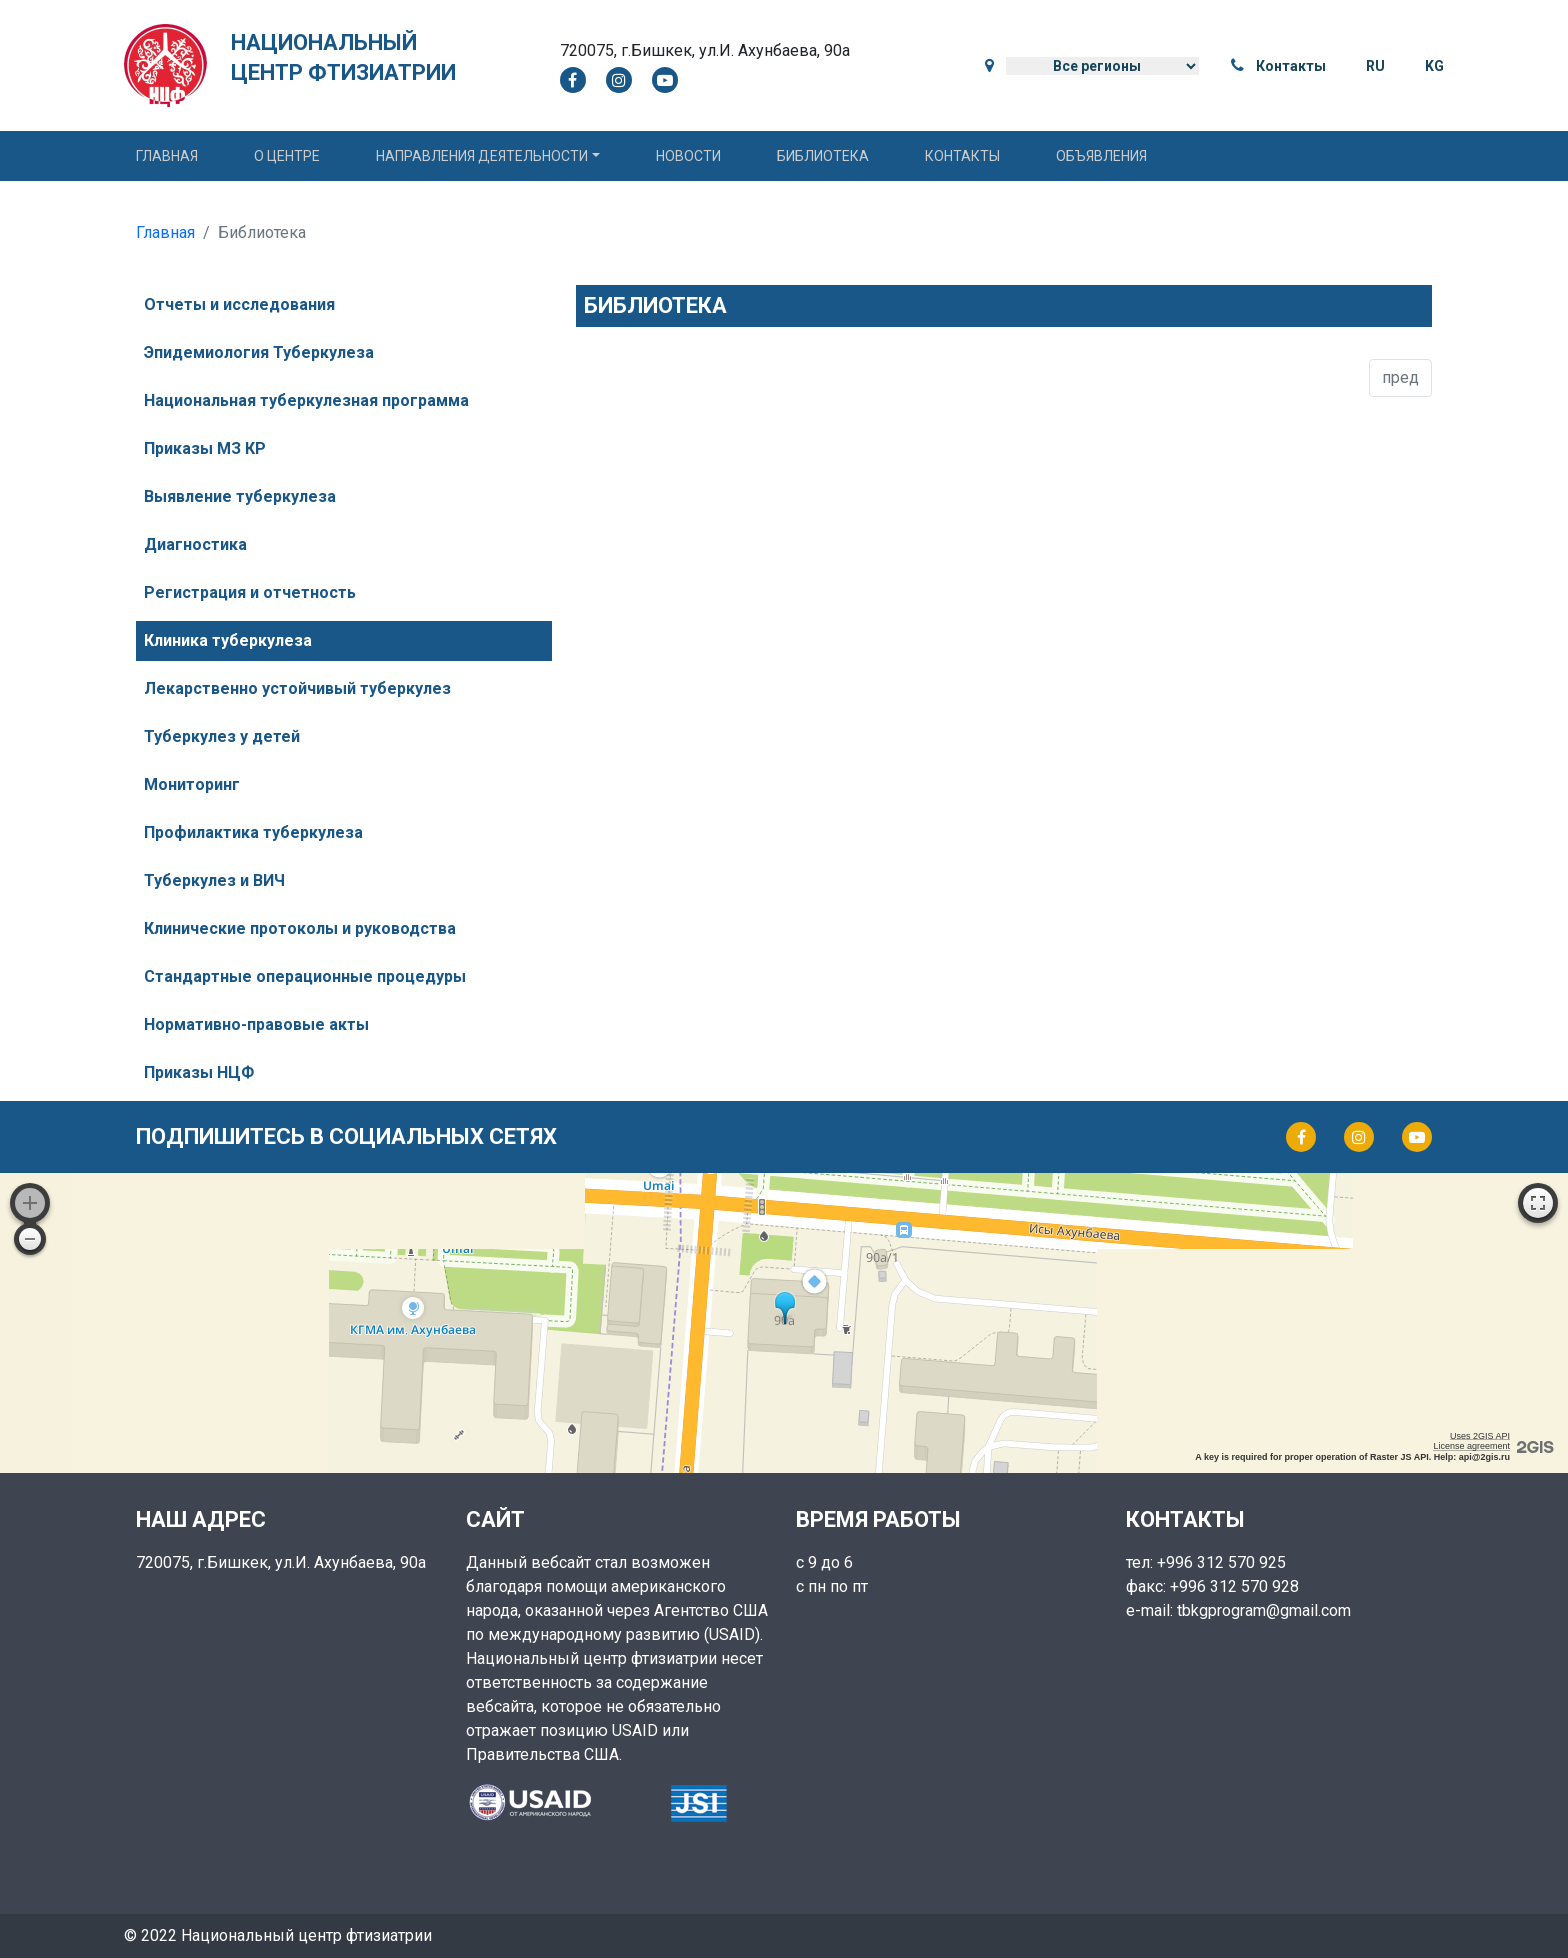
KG (1434, 66)
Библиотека (823, 156)
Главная (167, 156)
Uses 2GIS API (1480, 1436)
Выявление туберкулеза (240, 496)
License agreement (1471, 1446)
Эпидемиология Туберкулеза (259, 352)
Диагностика (195, 544)
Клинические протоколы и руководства (300, 928)
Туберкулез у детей (222, 736)
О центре (287, 156)
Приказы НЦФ (199, 1072)
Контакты (1291, 66)
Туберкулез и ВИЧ (214, 880)
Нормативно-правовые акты (256, 1024)
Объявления (1101, 156)
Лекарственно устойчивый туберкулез (297, 688)
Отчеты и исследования (239, 304)
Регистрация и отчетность (250, 592)
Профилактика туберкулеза (253, 832)
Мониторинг (192, 784)
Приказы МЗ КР (205, 448)
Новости (688, 156)
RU (1375, 66)
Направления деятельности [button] (482, 156)
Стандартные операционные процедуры (305, 976)
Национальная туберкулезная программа (306, 400)
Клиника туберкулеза (228, 640)
